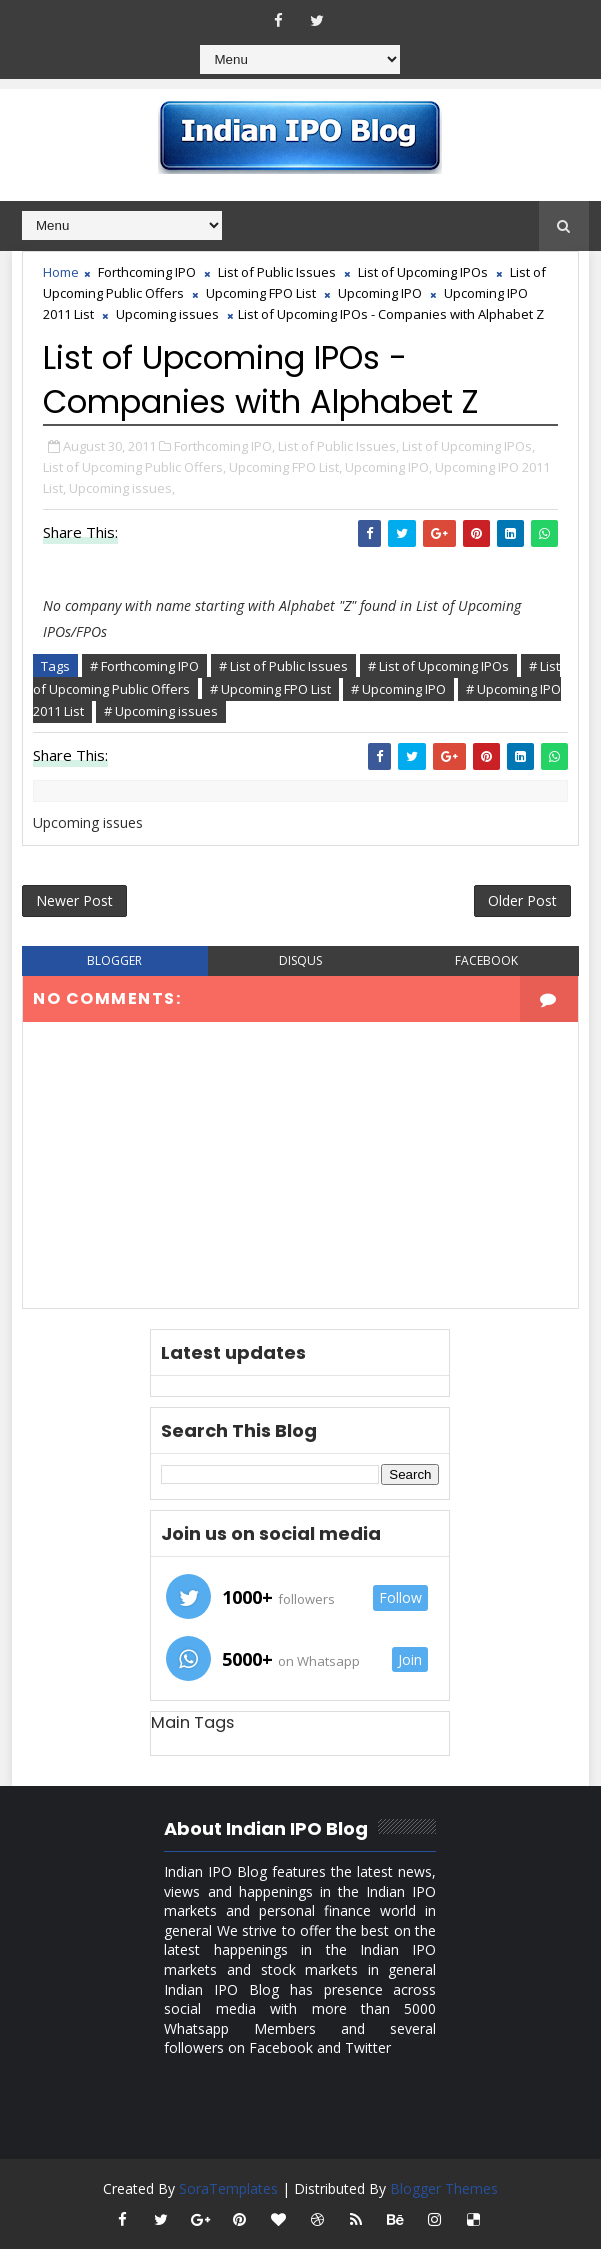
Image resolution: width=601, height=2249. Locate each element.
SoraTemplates (228, 2188)
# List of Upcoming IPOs (438, 666)
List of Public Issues (277, 272)
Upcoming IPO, (388, 467)
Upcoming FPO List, (285, 467)
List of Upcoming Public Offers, (134, 467)
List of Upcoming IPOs (423, 272)
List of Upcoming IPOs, (468, 446)
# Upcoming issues (161, 711)
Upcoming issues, (122, 488)
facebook (486, 960)
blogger (114, 960)
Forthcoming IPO (147, 272)
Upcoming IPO (380, 293)
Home (61, 272)
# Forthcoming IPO (144, 666)
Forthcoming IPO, (224, 446)
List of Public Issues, (338, 446)
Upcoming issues (167, 314)
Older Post (522, 900)
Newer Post (74, 900)
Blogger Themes (444, 2188)
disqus (300, 960)
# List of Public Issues (283, 666)
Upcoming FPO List (261, 293)
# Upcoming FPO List (270, 689)
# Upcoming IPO (398, 689)
